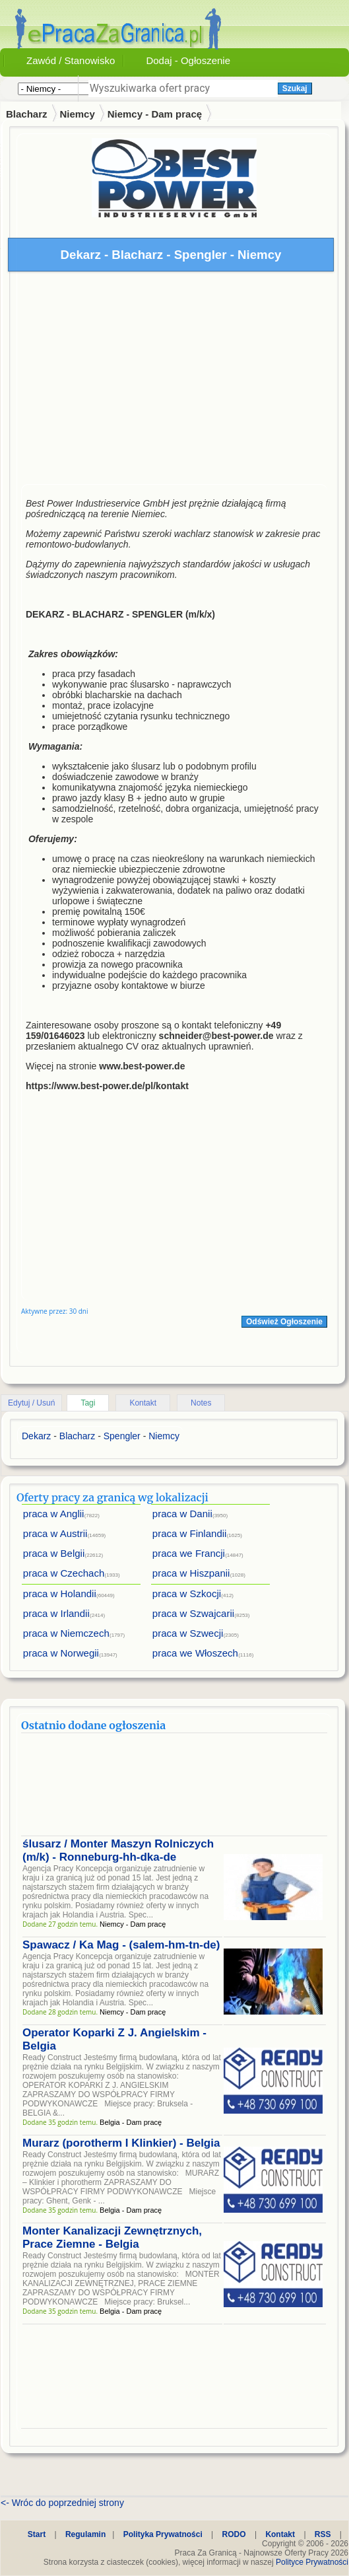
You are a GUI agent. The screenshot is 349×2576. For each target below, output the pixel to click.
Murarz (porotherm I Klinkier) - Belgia (121, 2143)
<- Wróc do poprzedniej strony (62, 2502)
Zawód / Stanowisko (70, 60)
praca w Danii (182, 1513)
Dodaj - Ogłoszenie (188, 60)
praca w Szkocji (186, 1593)
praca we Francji (188, 1553)
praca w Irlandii (56, 1613)
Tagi (87, 1403)
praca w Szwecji (188, 1633)
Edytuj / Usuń (31, 1403)
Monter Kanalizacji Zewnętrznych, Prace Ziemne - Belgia (112, 2237)
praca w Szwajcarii (193, 1613)
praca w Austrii (55, 1533)
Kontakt (142, 1403)
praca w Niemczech (66, 1633)
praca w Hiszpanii (191, 1573)
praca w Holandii (59, 1593)
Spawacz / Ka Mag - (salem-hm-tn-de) (121, 1945)
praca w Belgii (53, 1553)
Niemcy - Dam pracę (155, 114)
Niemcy (76, 114)
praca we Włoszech (195, 1653)
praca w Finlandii (189, 1533)
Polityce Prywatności (312, 2562)
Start (37, 2534)
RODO (234, 2534)
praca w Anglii (53, 1513)
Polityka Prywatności (163, 2534)
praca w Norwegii (61, 1653)
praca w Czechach (63, 1573)
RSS (323, 2534)
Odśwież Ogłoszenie (284, 1321)
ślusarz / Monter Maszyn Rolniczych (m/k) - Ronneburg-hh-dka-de (118, 1850)
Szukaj (294, 88)
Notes (201, 1403)
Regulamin (85, 2534)
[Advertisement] (174, 381)
